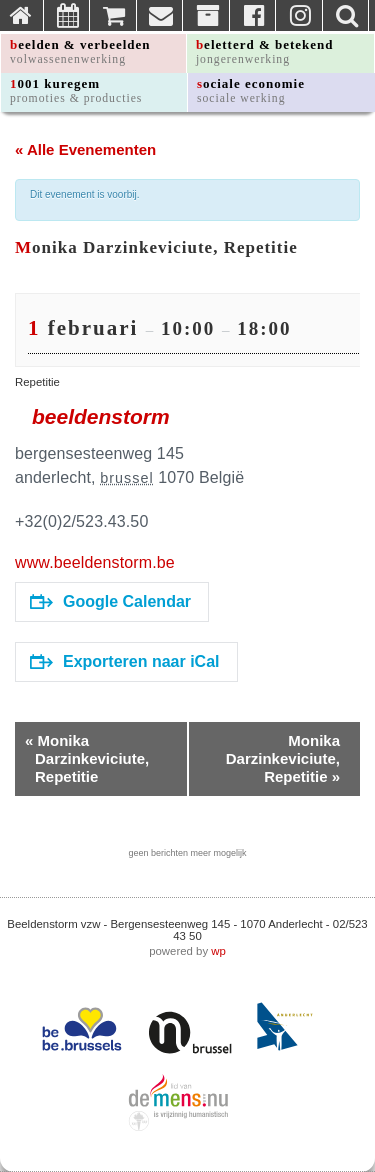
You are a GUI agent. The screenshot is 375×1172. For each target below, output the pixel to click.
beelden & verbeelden (80, 51)
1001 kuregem (76, 90)
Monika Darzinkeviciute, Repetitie (87, 758)
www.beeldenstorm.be (95, 562)
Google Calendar (110, 601)
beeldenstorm (101, 416)
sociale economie (251, 90)
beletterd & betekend (265, 51)
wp (218, 951)
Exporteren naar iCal (125, 661)
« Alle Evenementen (85, 149)
